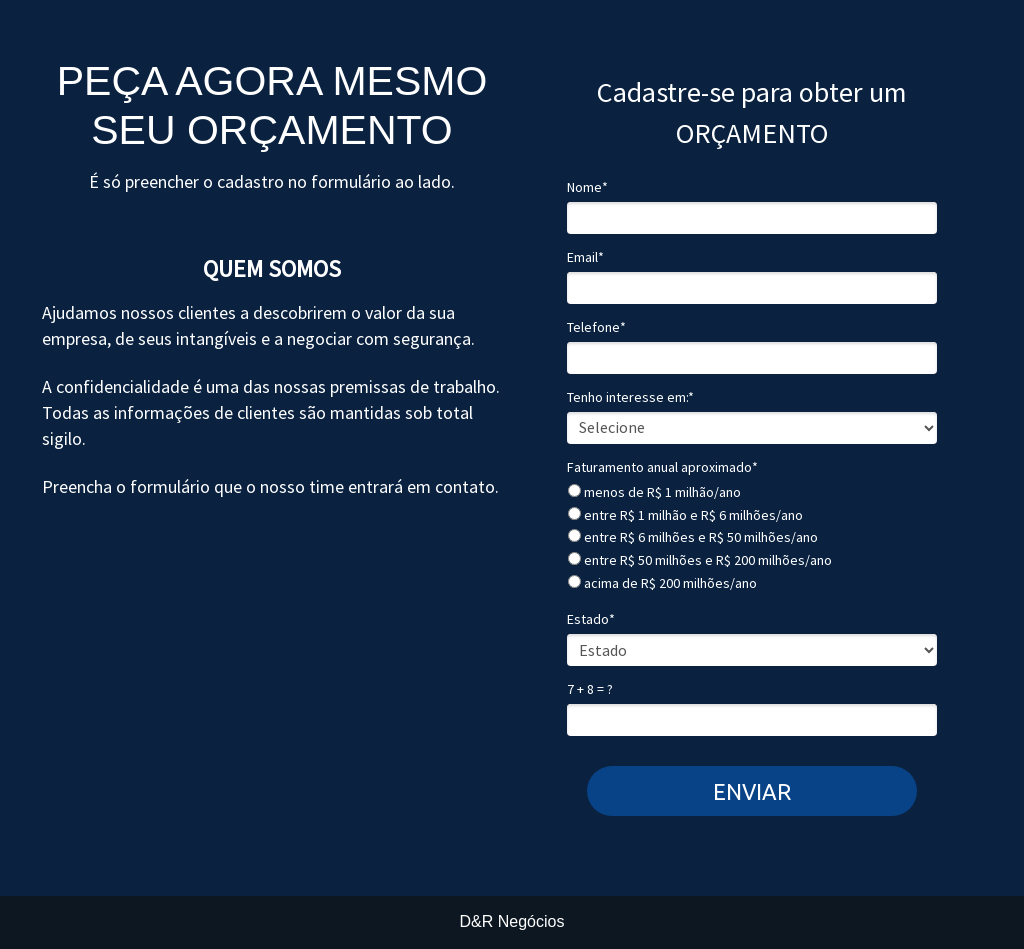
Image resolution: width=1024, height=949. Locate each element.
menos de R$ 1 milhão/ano (654, 492)
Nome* (587, 187)
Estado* (591, 619)
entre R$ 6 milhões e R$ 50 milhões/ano (693, 537)
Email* (585, 257)
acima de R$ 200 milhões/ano (662, 583)
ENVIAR (752, 791)
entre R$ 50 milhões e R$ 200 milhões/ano (700, 560)
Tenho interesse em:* (630, 397)
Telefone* (596, 327)
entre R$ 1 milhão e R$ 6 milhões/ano (685, 515)
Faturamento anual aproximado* (662, 467)
